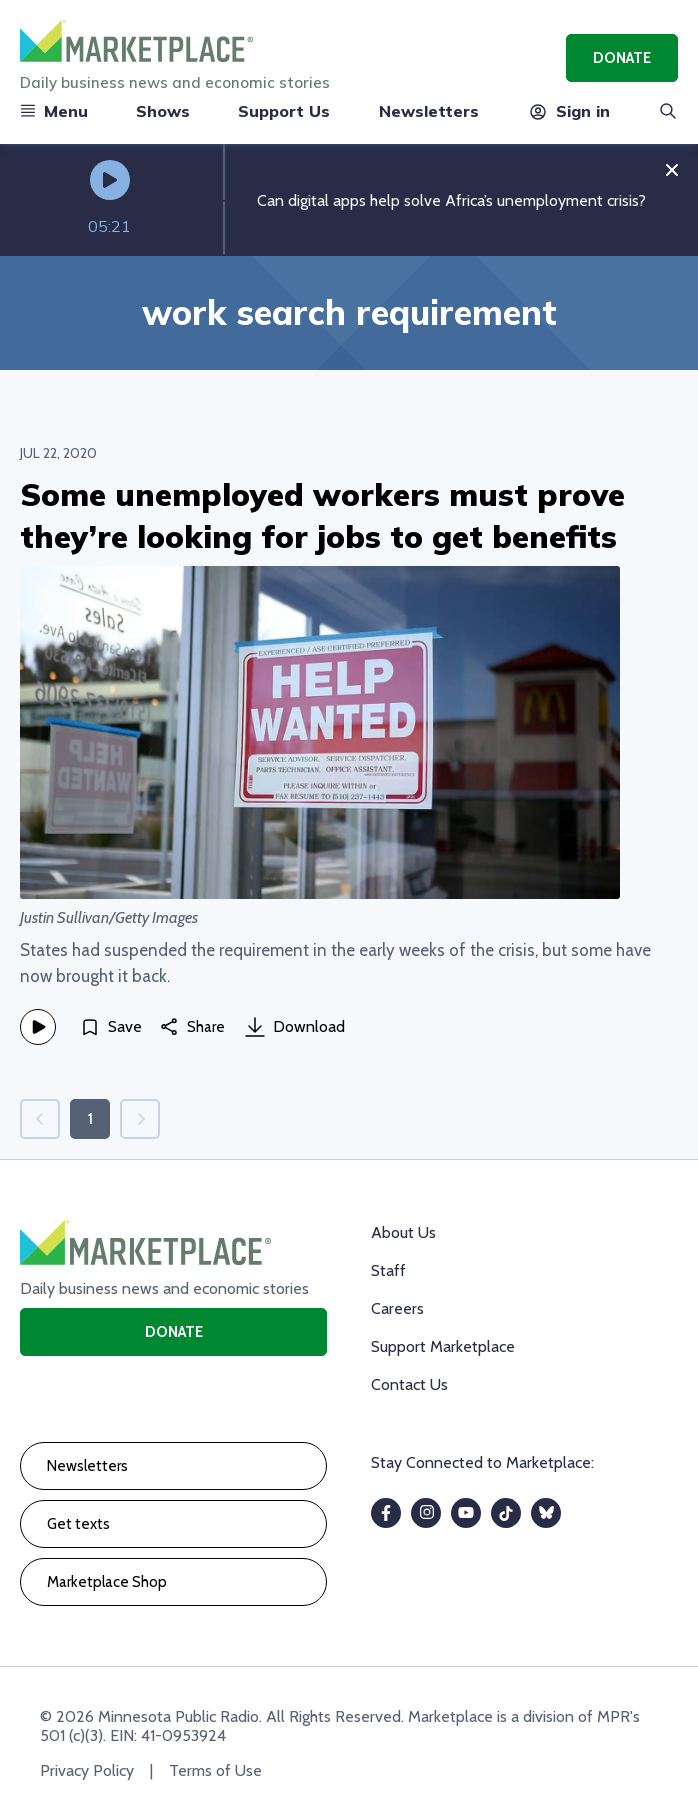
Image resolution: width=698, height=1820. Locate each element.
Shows (163, 111)
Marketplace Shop (107, 1582)
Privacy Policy (87, 1770)
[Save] (111, 1027)
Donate (622, 58)
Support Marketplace (443, 1346)
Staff (388, 1270)
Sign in (568, 111)
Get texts (78, 1524)
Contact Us (409, 1384)
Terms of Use (215, 1770)
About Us (403, 1232)
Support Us (284, 111)
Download (295, 1027)
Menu (54, 111)
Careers (397, 1308)
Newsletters (429, 111)
